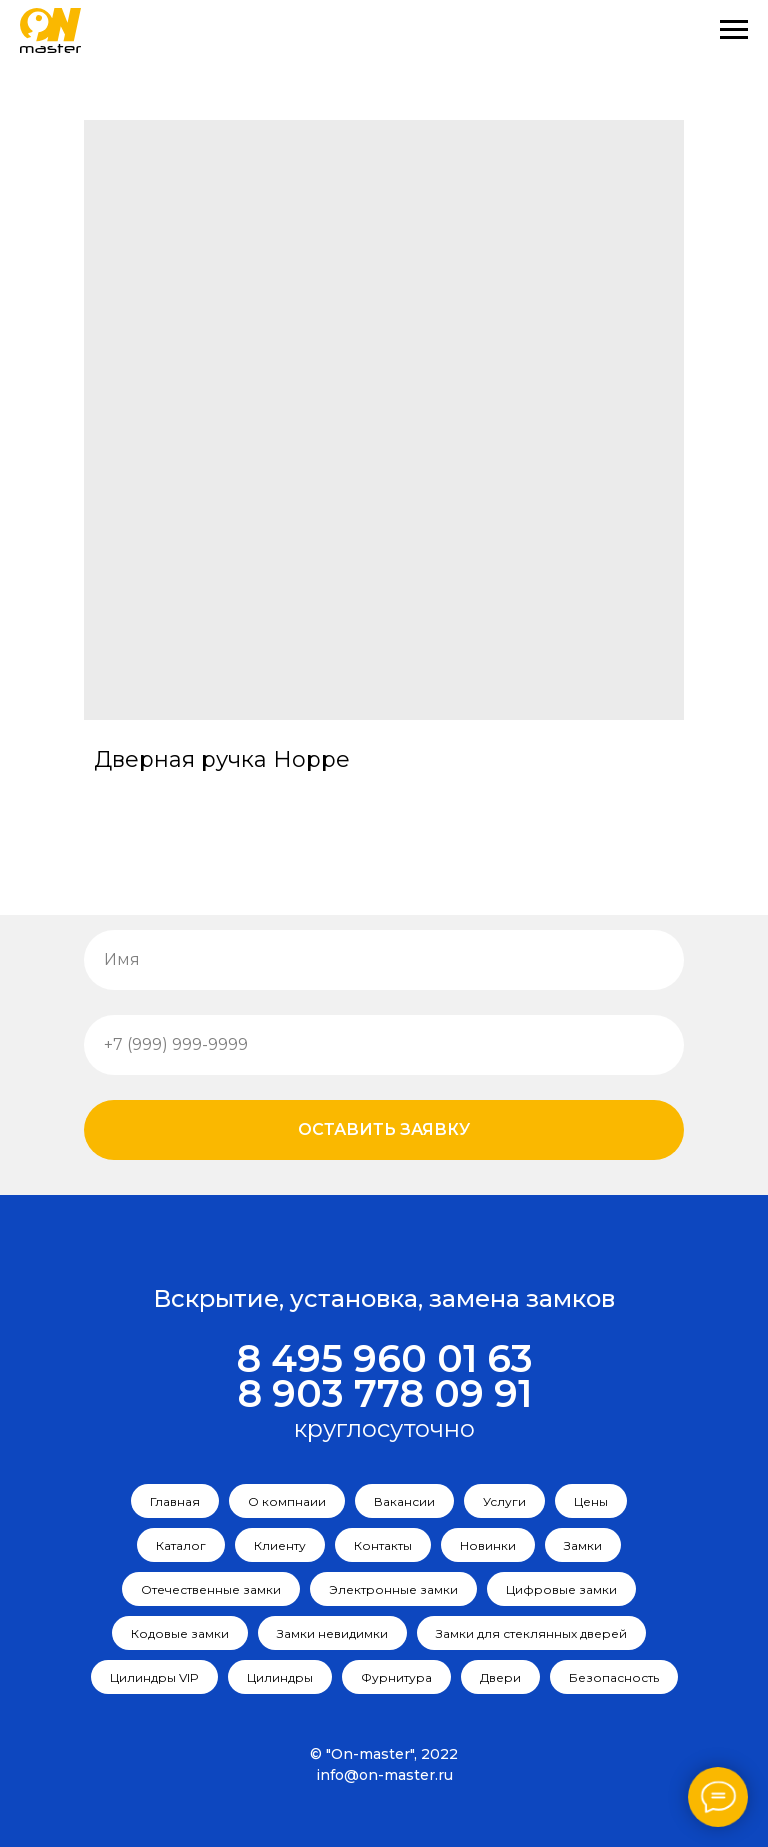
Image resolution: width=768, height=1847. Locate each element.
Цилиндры (280, 1677)
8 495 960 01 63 (384, 1358)
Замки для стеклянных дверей (531, 1633)
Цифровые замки (561, 1589)
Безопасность (614, 1677)
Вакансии (404, 1501)
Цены (591, 1501)
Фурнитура (396, 1677)
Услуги (504, 1501)
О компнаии (287, 1501)
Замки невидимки (332, 1633)
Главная (175, 1501)
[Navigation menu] (734, 30)
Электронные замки (393, 1589)
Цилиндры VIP (154, 1677)
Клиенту (280, 1545)
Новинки (488, 1545)
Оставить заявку (384, 1129)
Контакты (383, 1545)
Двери (500, 1677)
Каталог (181, 1545)
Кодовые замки (180, 1633)
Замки (583, 1545)
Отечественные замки (211, 1589)
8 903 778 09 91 (384, 1393)
